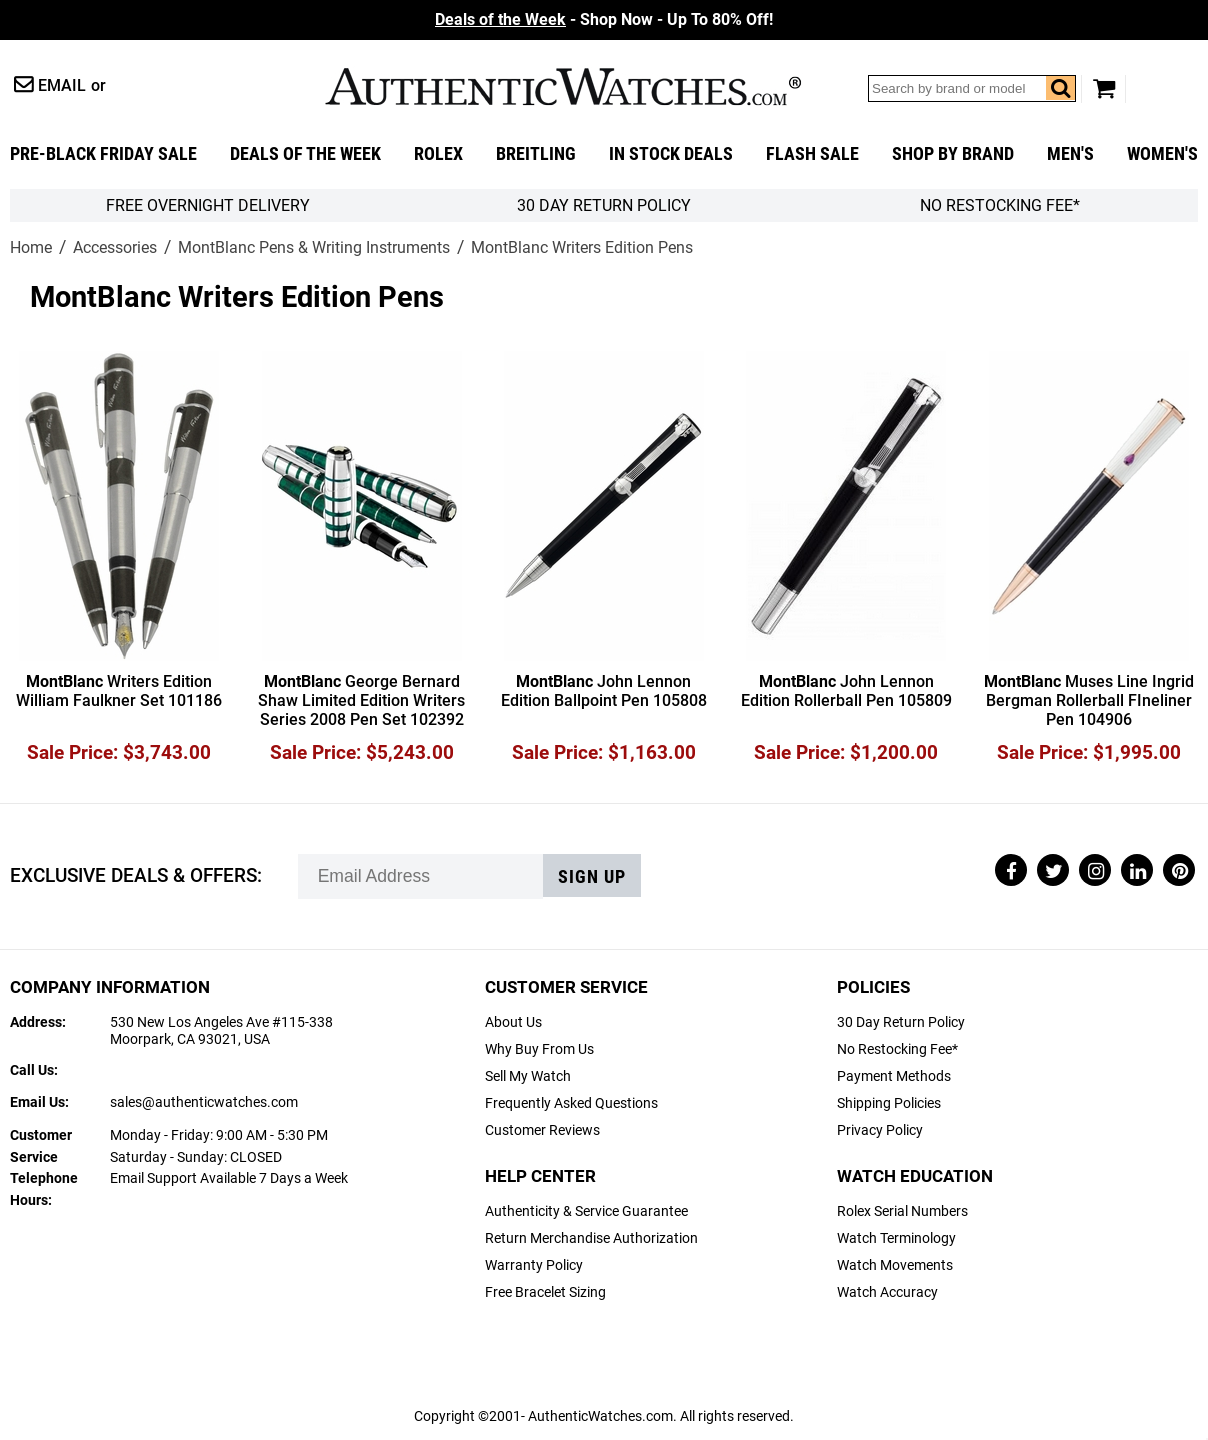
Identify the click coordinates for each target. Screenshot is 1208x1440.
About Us (513, 1022)
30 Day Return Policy (901, 1022)
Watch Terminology (896, 1238)
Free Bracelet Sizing (545, 1292)
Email (62, 85)
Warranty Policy (534, 1265)
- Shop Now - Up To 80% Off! (604, 19)
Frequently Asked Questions (571, 1103)
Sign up (592, 877)
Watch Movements (895, 1265)
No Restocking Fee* (1000, 205)
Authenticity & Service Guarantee (586, 1211)
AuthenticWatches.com (563, 86)
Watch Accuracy (887, 1292)
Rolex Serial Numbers (902, 1211)
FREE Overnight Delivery (208, 205)
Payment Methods (894, 1076)
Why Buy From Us (539, 1049)
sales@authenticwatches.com (204, 1102)
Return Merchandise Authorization (591, 1238)
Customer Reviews (542, 1130)
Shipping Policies (889, 1103)
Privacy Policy (880, 1130)
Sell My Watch (528, 1076)
